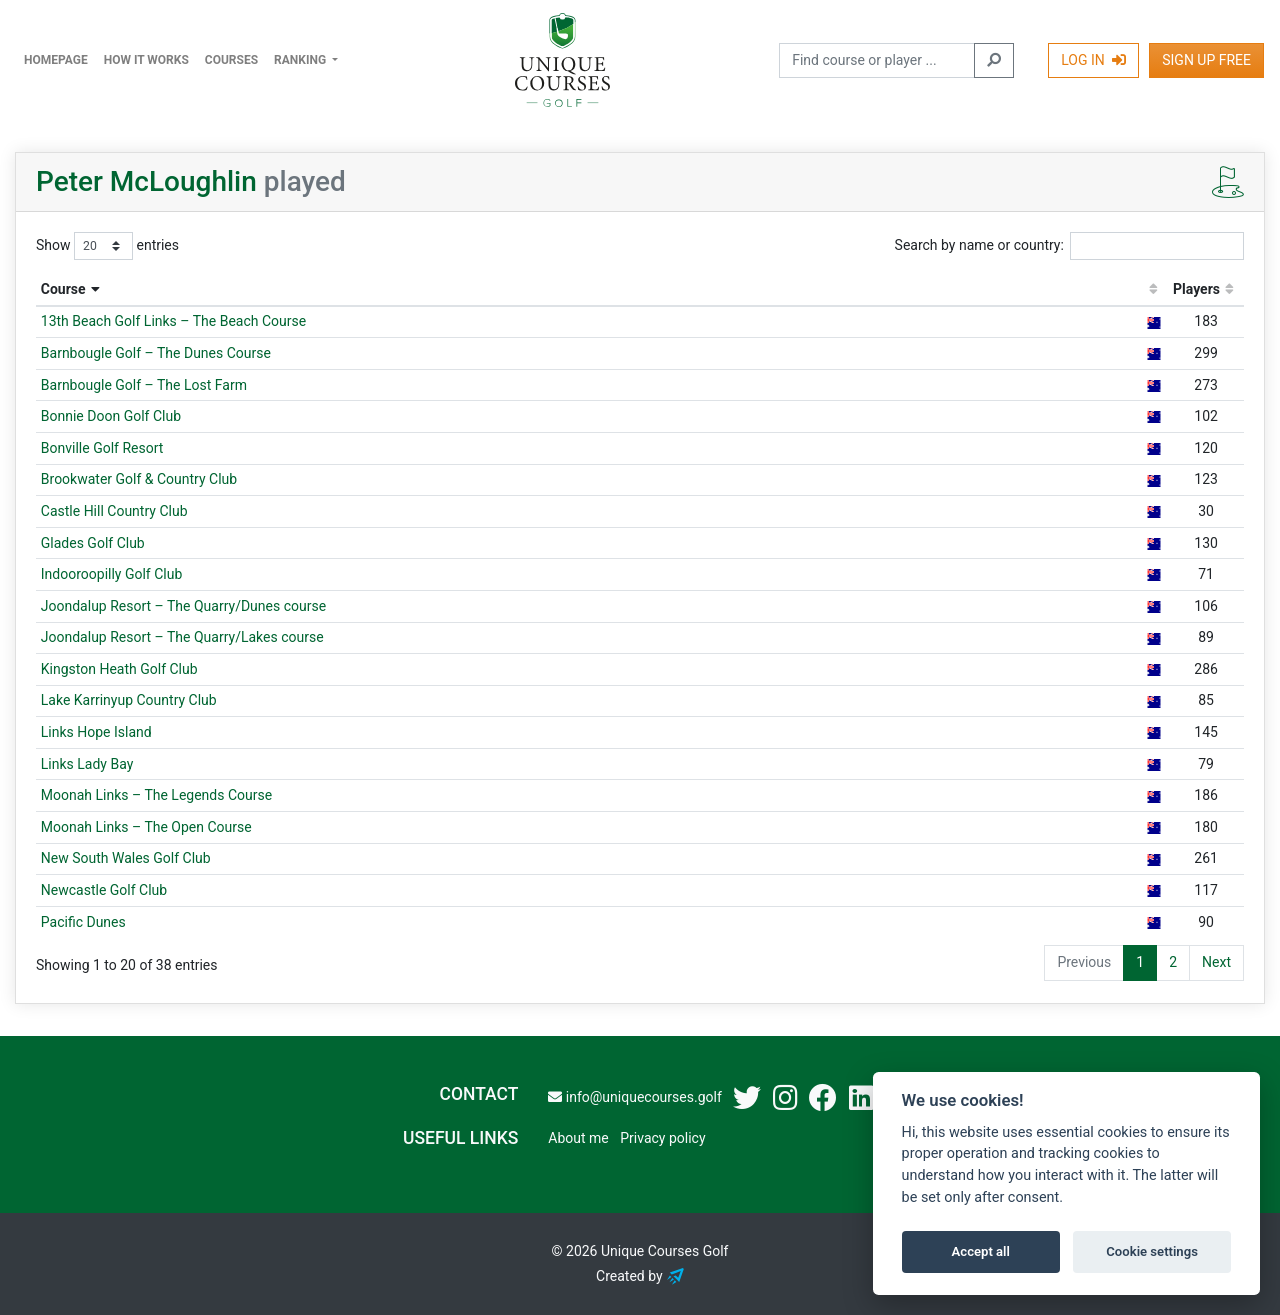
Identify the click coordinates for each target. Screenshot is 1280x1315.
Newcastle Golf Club (104, 890)
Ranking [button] (301, 60)
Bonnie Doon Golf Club (111, 416)
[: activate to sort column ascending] (1153, 290)
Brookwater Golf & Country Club (139, 479)
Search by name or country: (1069, 246)
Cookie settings (1152, 1251)
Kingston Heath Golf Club (119, 669)
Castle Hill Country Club (114, 511)
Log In (1093, 60)
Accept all (981, 1251)
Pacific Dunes (83, 922)
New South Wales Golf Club (126, 858)
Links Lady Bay (87, 764)
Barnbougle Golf (156, 353)
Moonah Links (156, 795)
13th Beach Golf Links (173, 321)
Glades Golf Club (93, 543)
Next (1216, 962)
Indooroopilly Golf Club (112, 574)
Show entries (107, 246)
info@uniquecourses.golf (634, 1097)
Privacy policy (662, 1138)
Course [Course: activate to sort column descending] (63, 289)
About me (578, 1138)
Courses (231, 60)
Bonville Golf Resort (102, 448)
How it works (146, 60)
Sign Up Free (1206, 60)
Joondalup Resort (183, 606)
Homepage (56, 60)
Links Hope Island (96, 732)
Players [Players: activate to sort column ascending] (1196, 289)
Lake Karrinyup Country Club (129, 700)
